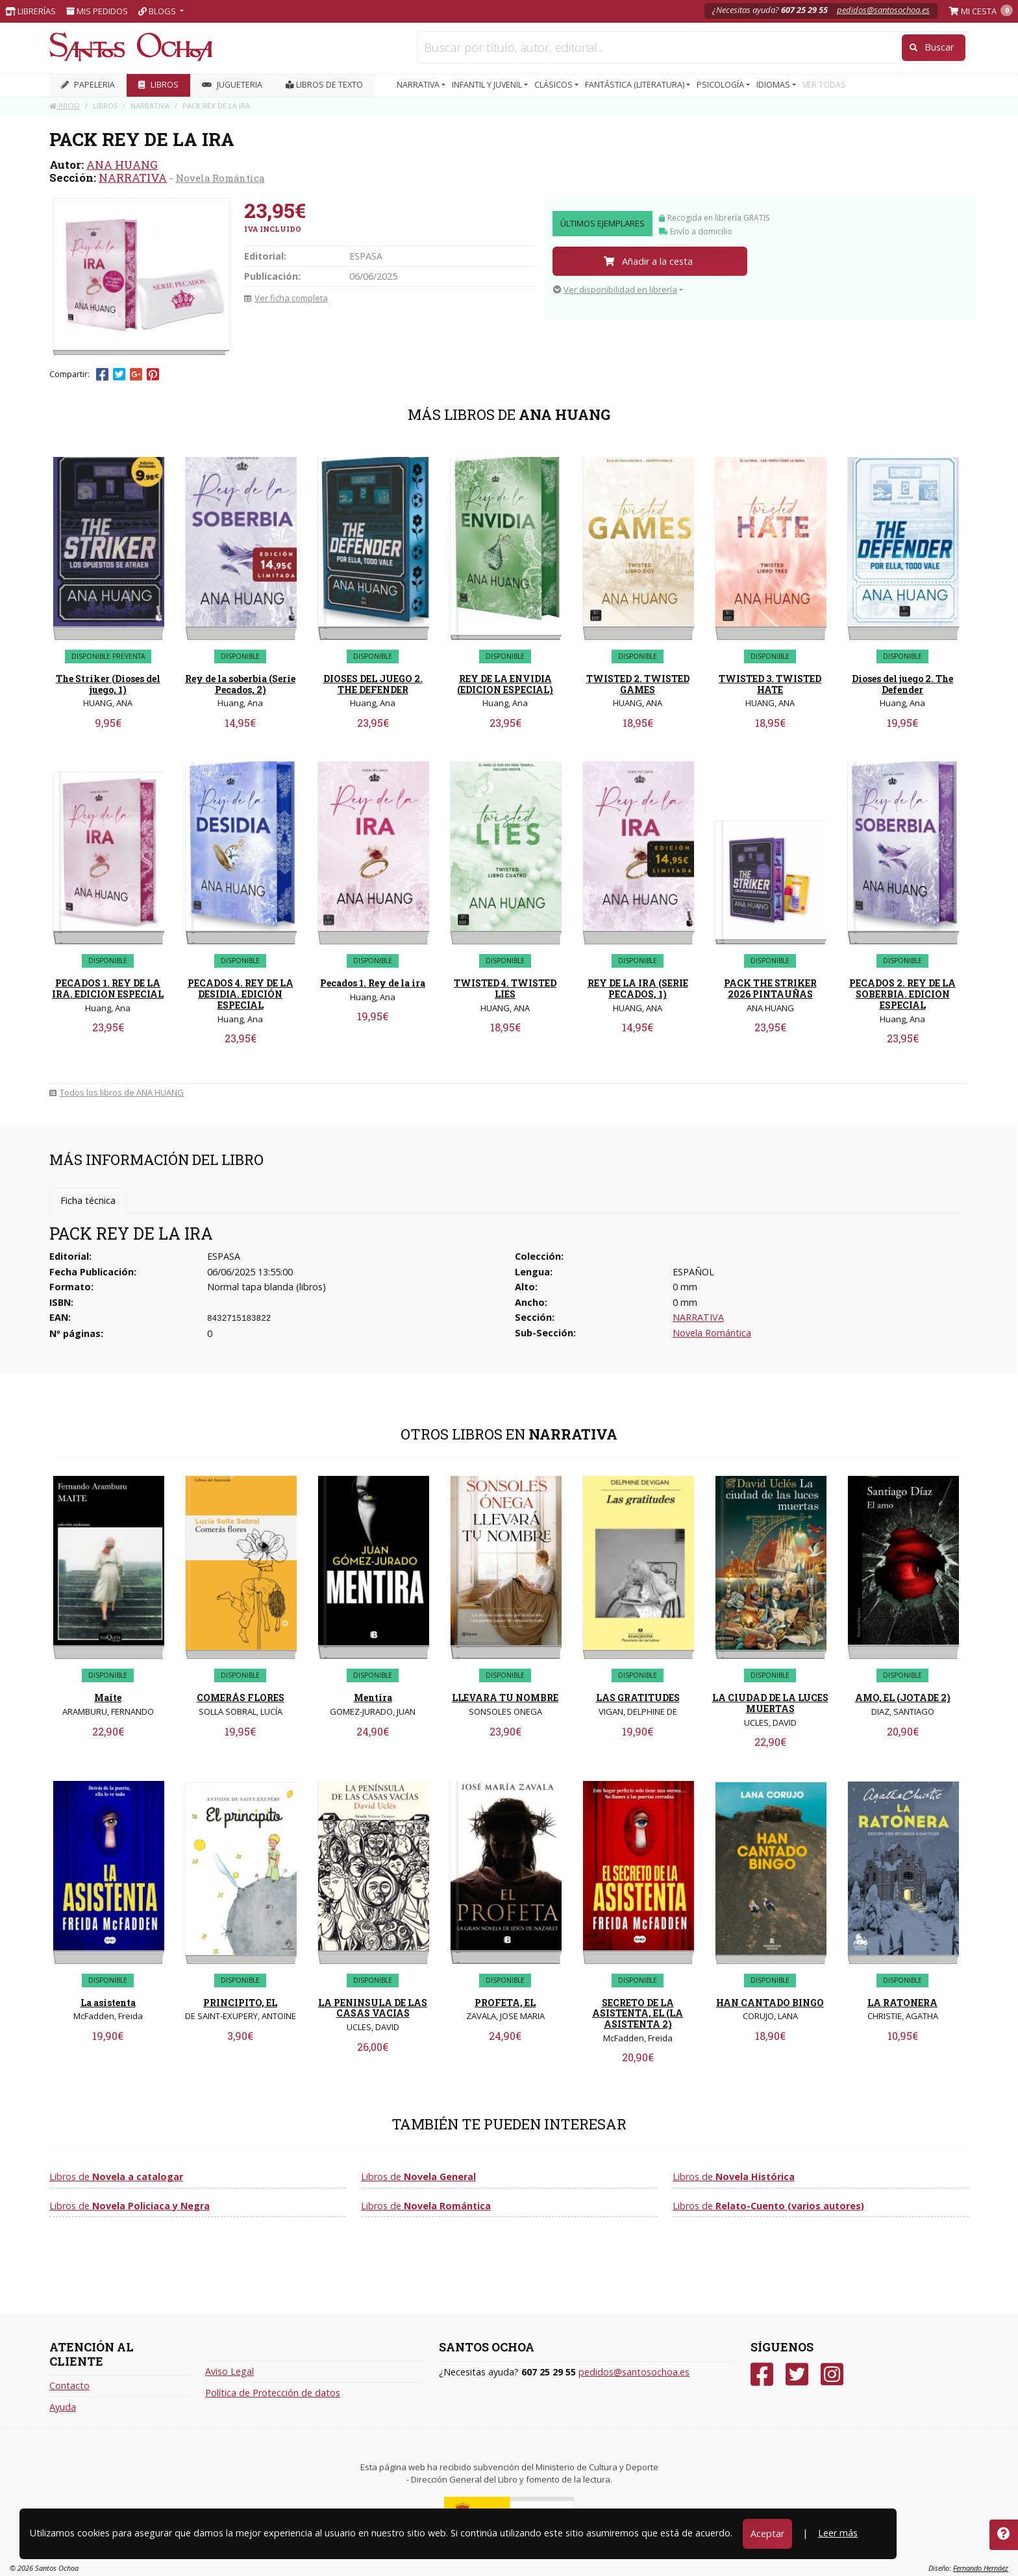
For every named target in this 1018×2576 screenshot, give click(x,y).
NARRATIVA (133, 177)
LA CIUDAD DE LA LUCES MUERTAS (770, 1703)
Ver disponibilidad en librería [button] (615, 289)
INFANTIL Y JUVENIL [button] (488, 84)
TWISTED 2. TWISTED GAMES (637, 684)
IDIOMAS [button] (774, 84)
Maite (107, 1697)
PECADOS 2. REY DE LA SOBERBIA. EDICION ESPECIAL (902, 994)
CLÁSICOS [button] (554, 84)
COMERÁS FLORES (240, 1697)
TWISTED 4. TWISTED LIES (505, 988)
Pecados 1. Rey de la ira (372, 983)
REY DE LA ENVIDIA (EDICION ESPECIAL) (505, 684)
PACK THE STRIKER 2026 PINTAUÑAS (770, 988)
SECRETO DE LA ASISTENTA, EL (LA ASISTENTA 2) (637, 2013)
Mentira (373, 1697)
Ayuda (62, 2407)
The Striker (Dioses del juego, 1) (108, 684)
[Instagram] (832, 2374)
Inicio (64, 105)
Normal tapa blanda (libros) (266, 1287)
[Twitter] (797, 2374)
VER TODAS (824, 84)
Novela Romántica (220, 177)
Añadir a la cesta (648, 261)
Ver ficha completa (286, 298)
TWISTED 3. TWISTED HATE (770, 684)
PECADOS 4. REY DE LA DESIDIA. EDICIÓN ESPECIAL (240, 994)
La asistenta (108, 2002)
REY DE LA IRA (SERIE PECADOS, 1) (638, 988)
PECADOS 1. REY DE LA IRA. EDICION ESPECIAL (108, 988)
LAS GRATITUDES (638, 1697)
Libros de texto (324, 84)
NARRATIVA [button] (419, 84)
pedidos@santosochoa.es (883, 10)
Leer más (838, 2533)
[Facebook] (762, 2374)
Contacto (69, 2385)
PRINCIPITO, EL (240, 2002)
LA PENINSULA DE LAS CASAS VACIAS (372, 2008)
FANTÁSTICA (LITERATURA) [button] (635, 84)
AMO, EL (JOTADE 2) (902, 1697)
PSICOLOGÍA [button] (721, 84)
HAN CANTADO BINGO (770, 2002)
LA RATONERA (902, 2002)
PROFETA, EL (505, 2002)
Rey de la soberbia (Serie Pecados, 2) (240, 684)
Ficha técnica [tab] (88, 1200)
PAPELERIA (88, 84)
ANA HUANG (122, 164)
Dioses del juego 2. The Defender (902, 684)
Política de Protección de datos (272, 2392)
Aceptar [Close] (767, 2533)
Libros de (116, 2176)
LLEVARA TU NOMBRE (505, 1697)
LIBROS (158, 84)
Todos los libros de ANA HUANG (116, 1092)
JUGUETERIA (232, 84)
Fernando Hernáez (980, 2568)
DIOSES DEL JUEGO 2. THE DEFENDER (373, 684)
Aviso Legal (229, 2371)
